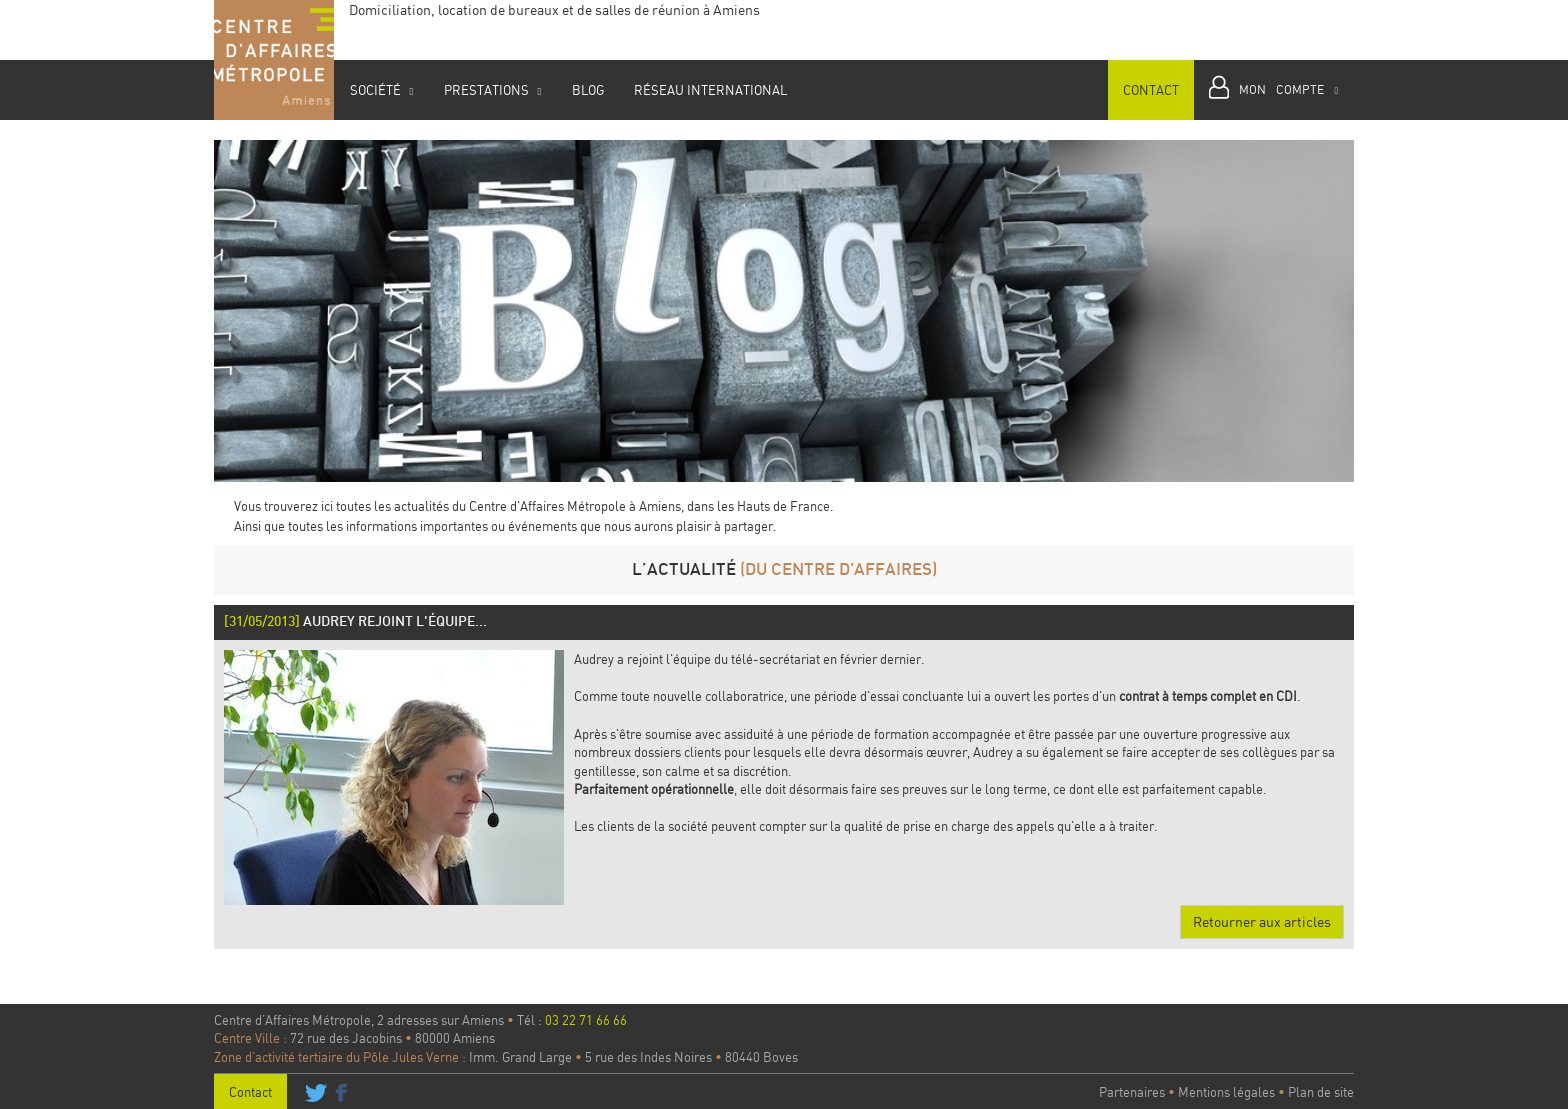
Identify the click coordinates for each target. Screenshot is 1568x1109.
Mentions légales (1226, 1092)
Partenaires (1132, 1092)
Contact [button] (1151, 90)
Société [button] (381, 90)
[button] (1274, 90)
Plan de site (1321, 1092)
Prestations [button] (492, 90)
